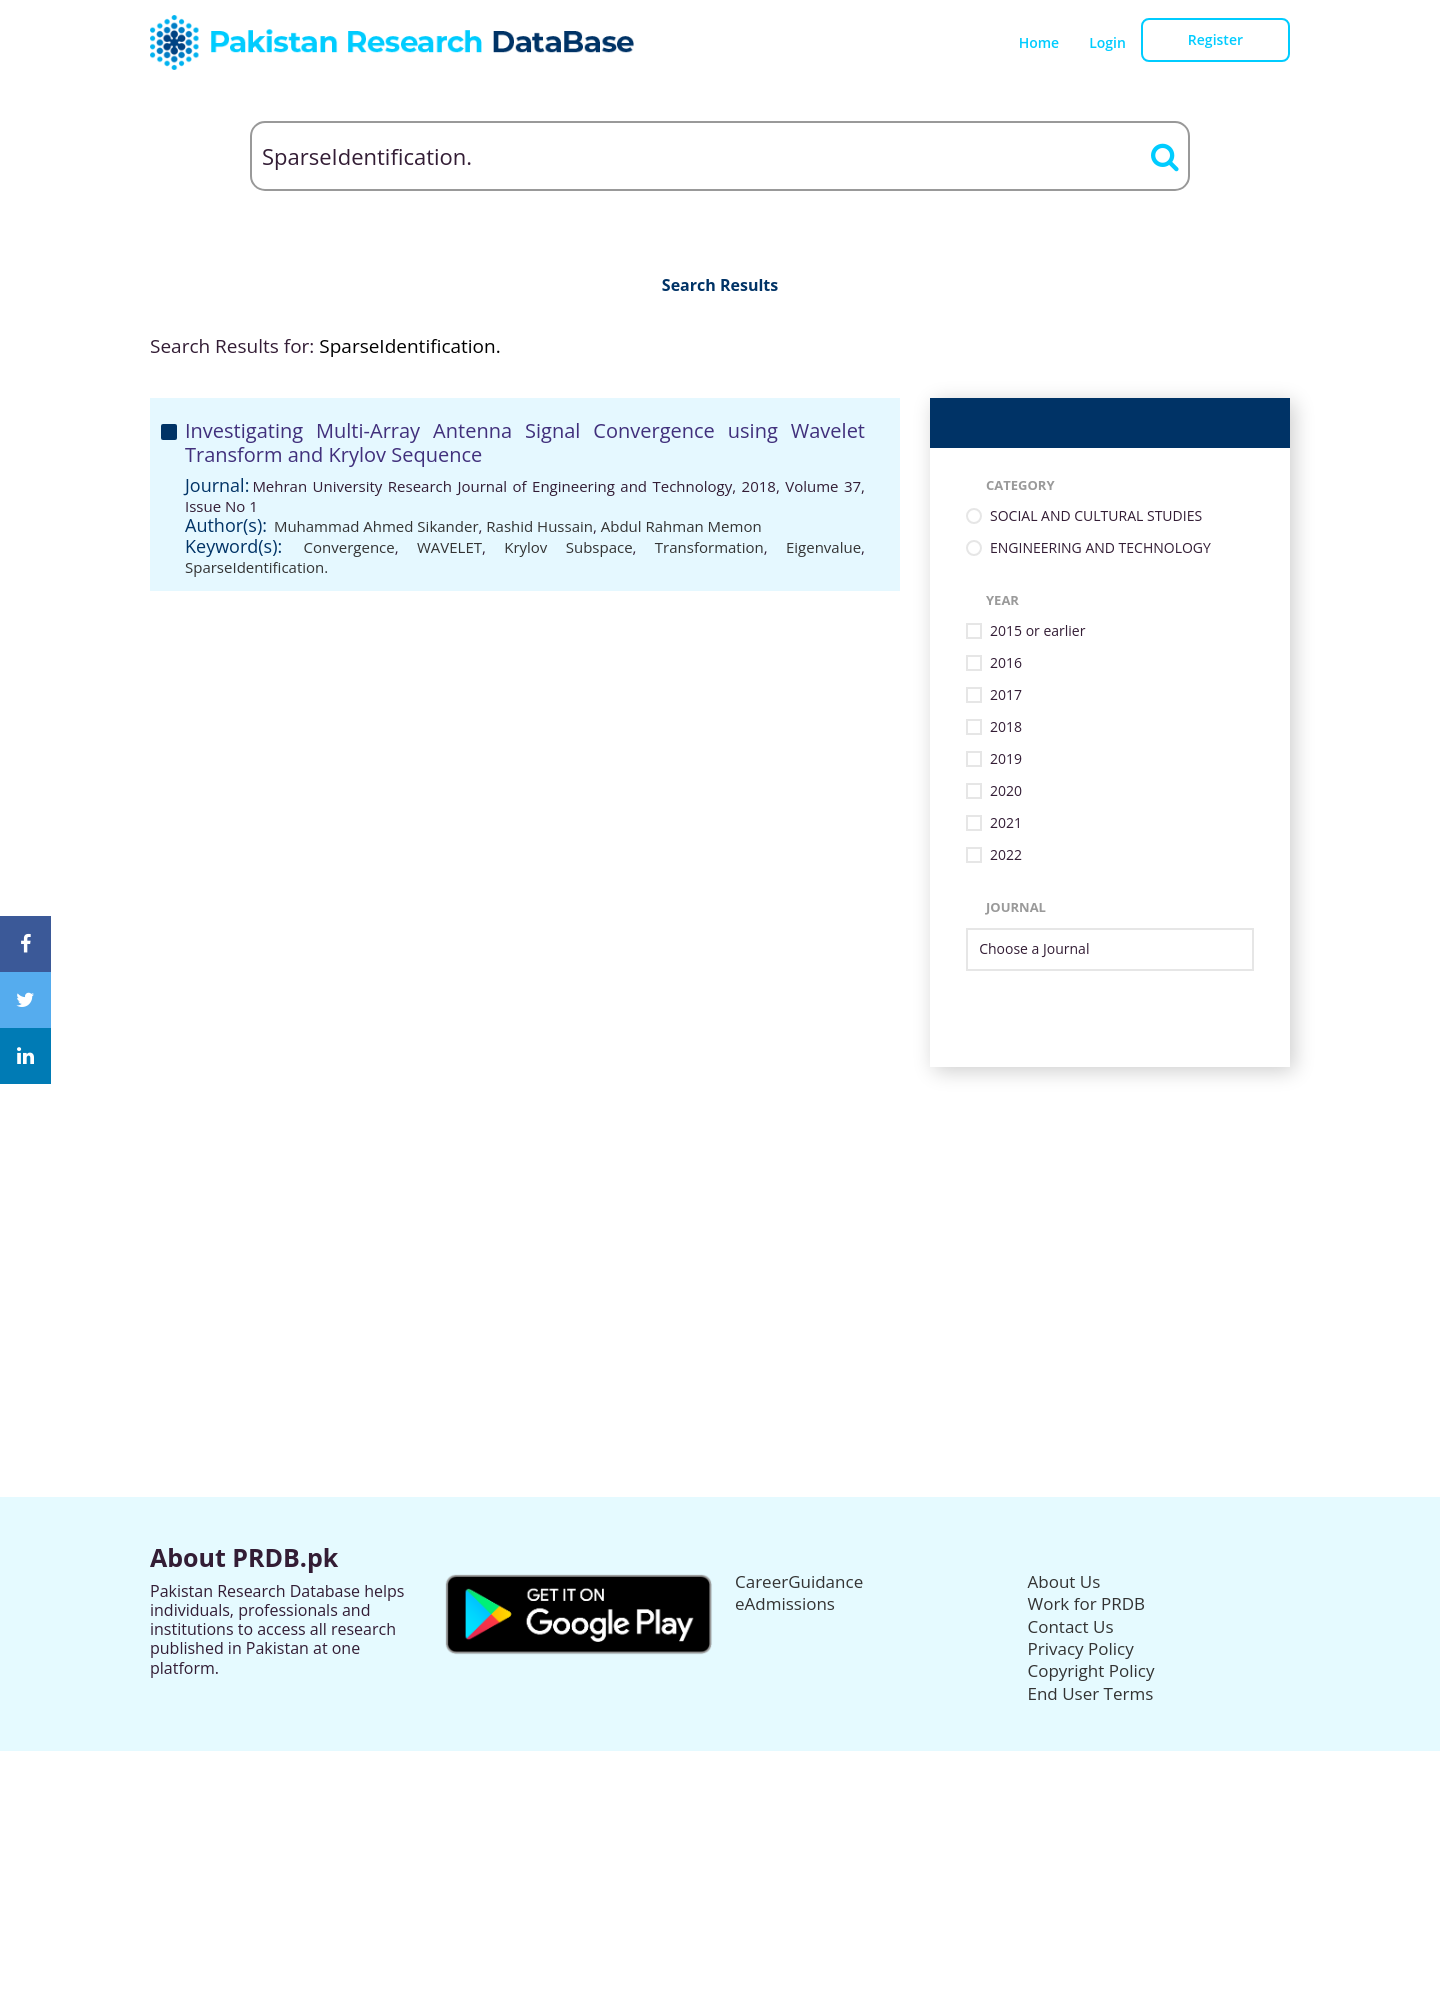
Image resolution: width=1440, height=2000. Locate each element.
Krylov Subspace (568, 547)
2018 (1006, 727)
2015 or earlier (1037, 631)
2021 (1006, 823)
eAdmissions (785, 1603)
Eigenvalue (823, 547)
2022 (1006, 855)
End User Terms (1091, 1693)
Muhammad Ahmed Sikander (376, 526)
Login (1107, 42)
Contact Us (1071, 1626)
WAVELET (449, 547)
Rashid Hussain (539, 526)
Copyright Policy (1091, 1670)
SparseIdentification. (256, 567)
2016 (1006, 663)
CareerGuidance (799, 1581)
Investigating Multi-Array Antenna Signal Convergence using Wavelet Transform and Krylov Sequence (525, 442)
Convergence (349, 547)
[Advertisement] (720, 1207)
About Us (1064, 1581)
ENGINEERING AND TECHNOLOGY (1100, 548)
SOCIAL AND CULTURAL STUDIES (1096, 516)
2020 (1006, 791)
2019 (1006, 759)
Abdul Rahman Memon (681, 526)
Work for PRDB (1087, 1603)
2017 (1006, 695)
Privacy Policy (1081, 1648)
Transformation (709, 547)
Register (1215, 39)
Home (1039, 42)
